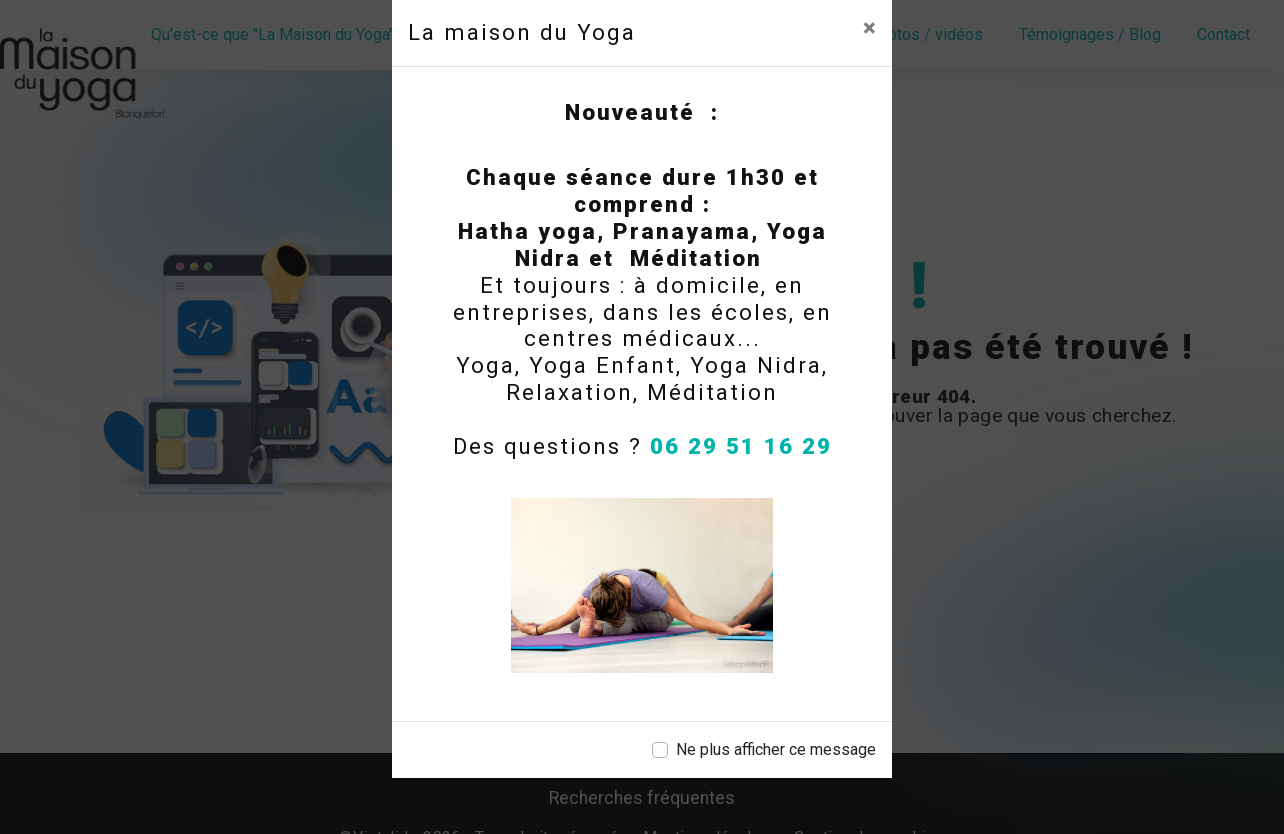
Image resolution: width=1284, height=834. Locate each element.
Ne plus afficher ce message (776, 749)
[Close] (869, 28)
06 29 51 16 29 (741, 446)
